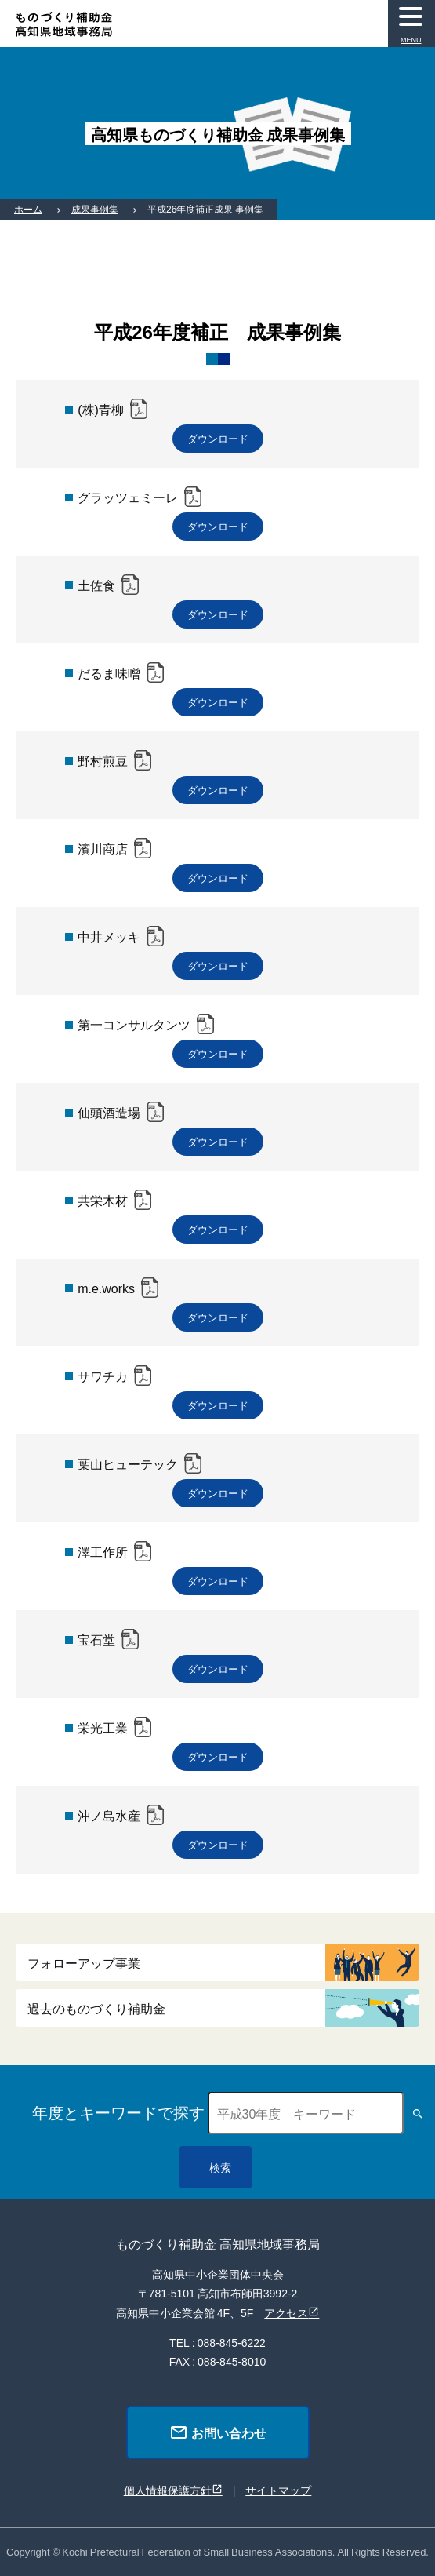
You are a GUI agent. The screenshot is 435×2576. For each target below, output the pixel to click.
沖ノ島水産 (109, 1814)
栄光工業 (103, 1727)
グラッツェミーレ (128, 496)
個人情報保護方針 (168, 2490)
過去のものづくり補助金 (96, 2007)
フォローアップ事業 (83, 1962)
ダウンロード (217, 438)
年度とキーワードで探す (118, 2112)
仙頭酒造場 (109, 1111)
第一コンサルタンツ (134, 1024)
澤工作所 (103, 1551)
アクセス (286, 2312)
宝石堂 (96, 1639)
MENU (411, 40)
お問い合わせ (217, 2432)
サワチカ (103, 1375)
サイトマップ (278, 2490)
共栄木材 (103, 1199)
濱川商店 (103, 848)
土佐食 (96, 584)
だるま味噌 (109, 672)
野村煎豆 (103, 760)
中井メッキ (109, 936)
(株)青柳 (101, 408)
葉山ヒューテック (128, 1463)
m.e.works (106, 1287)
